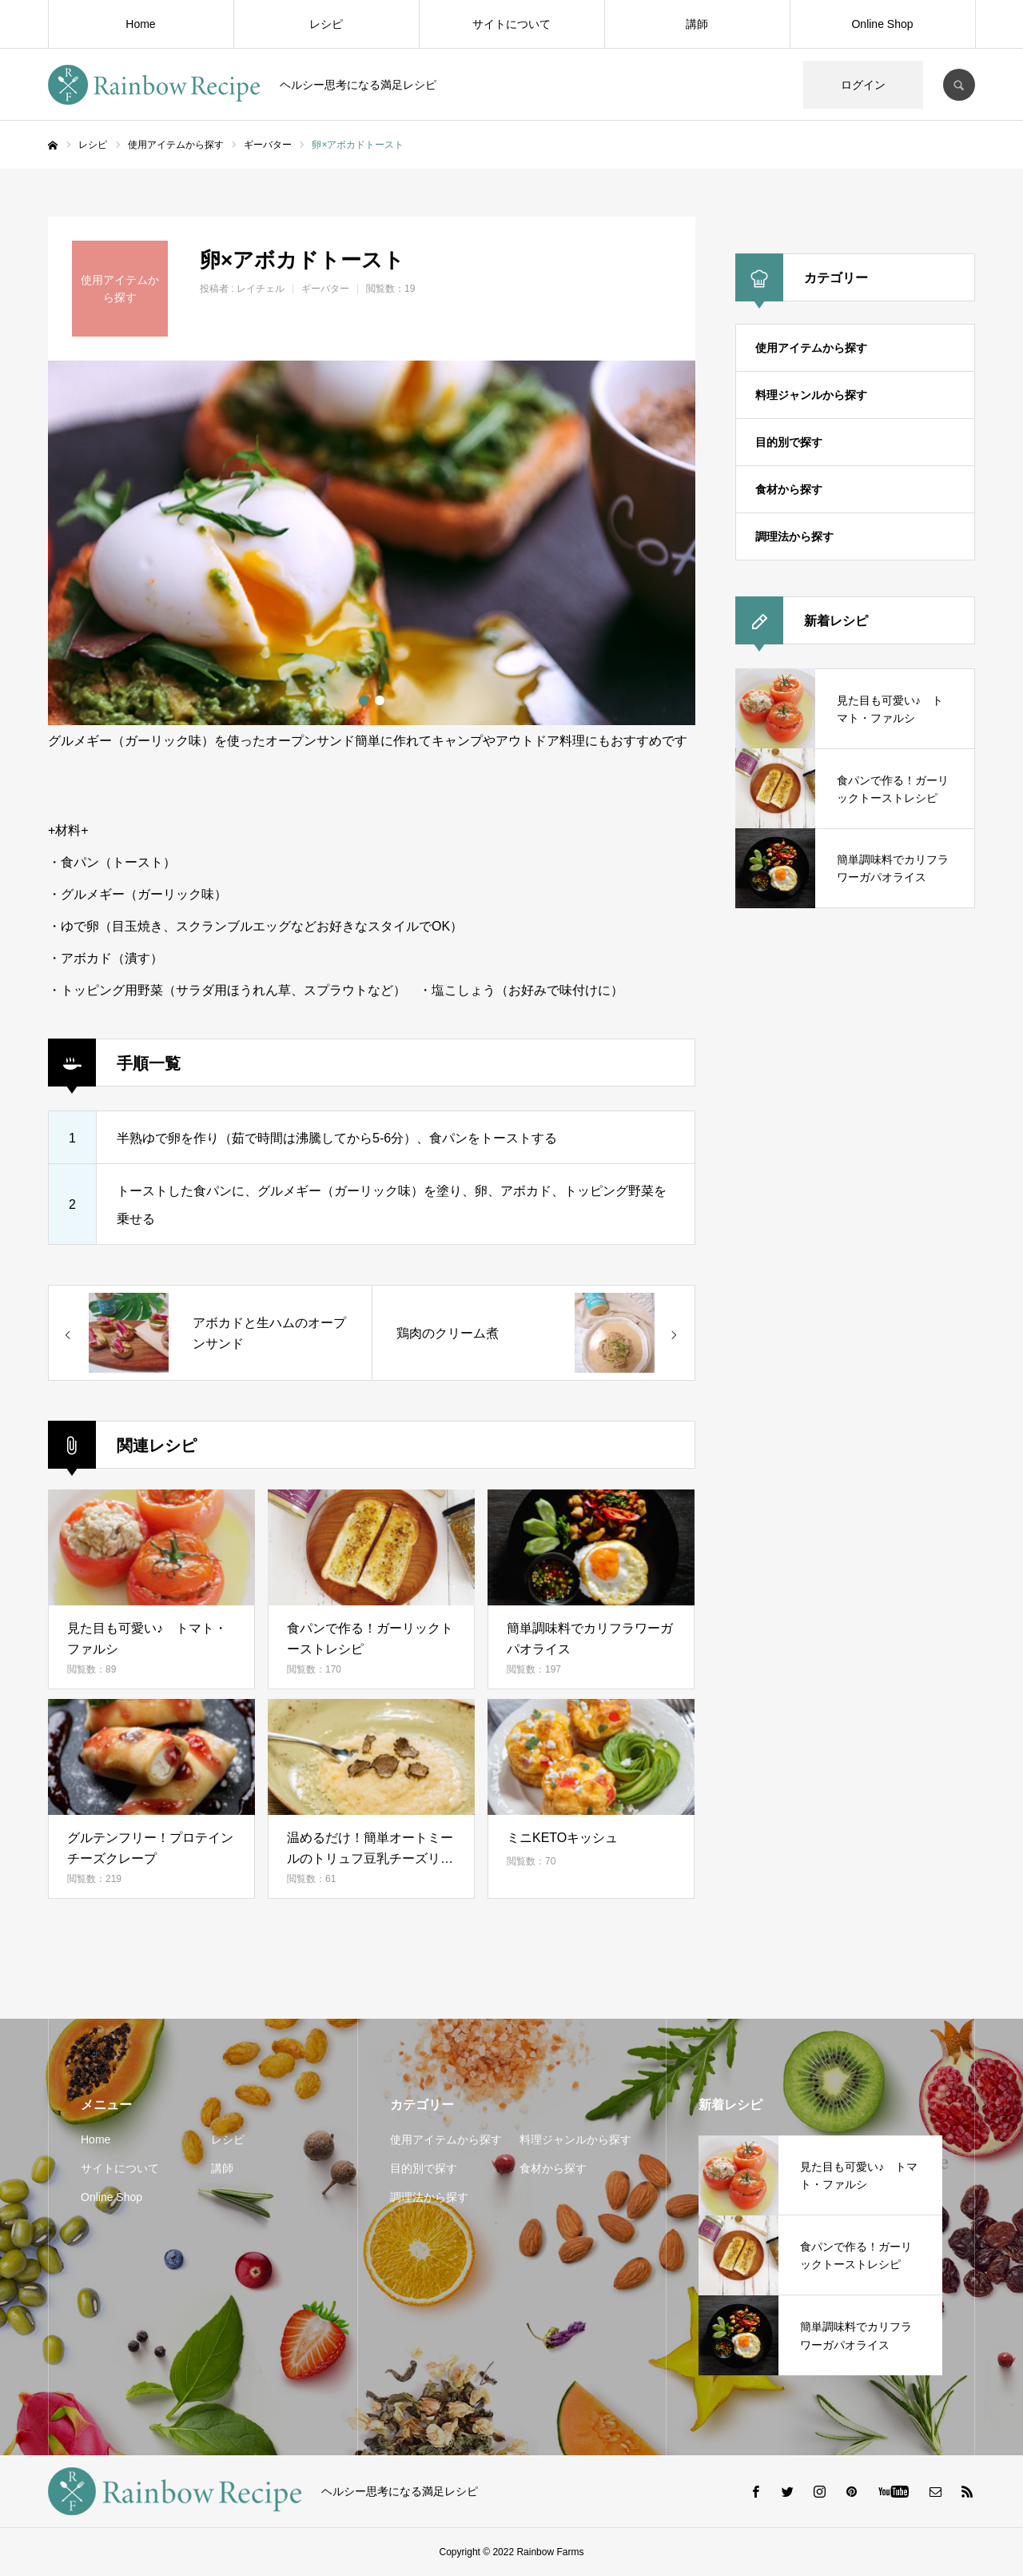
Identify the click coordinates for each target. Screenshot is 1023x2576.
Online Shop (882, 24)
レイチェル (261, 288)
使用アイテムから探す (811, 347)
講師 (697, 24)
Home (140, 24)
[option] (371, 543)
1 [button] (363, 700)
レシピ (326, 24)
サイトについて (511, 24)
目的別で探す (788, 442)
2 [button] (379, 700)
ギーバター (325, 288)
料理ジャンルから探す (811, 395)
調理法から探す (794, 536)
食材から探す (788, 489)
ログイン (863, 84)
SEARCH (959, 85)
